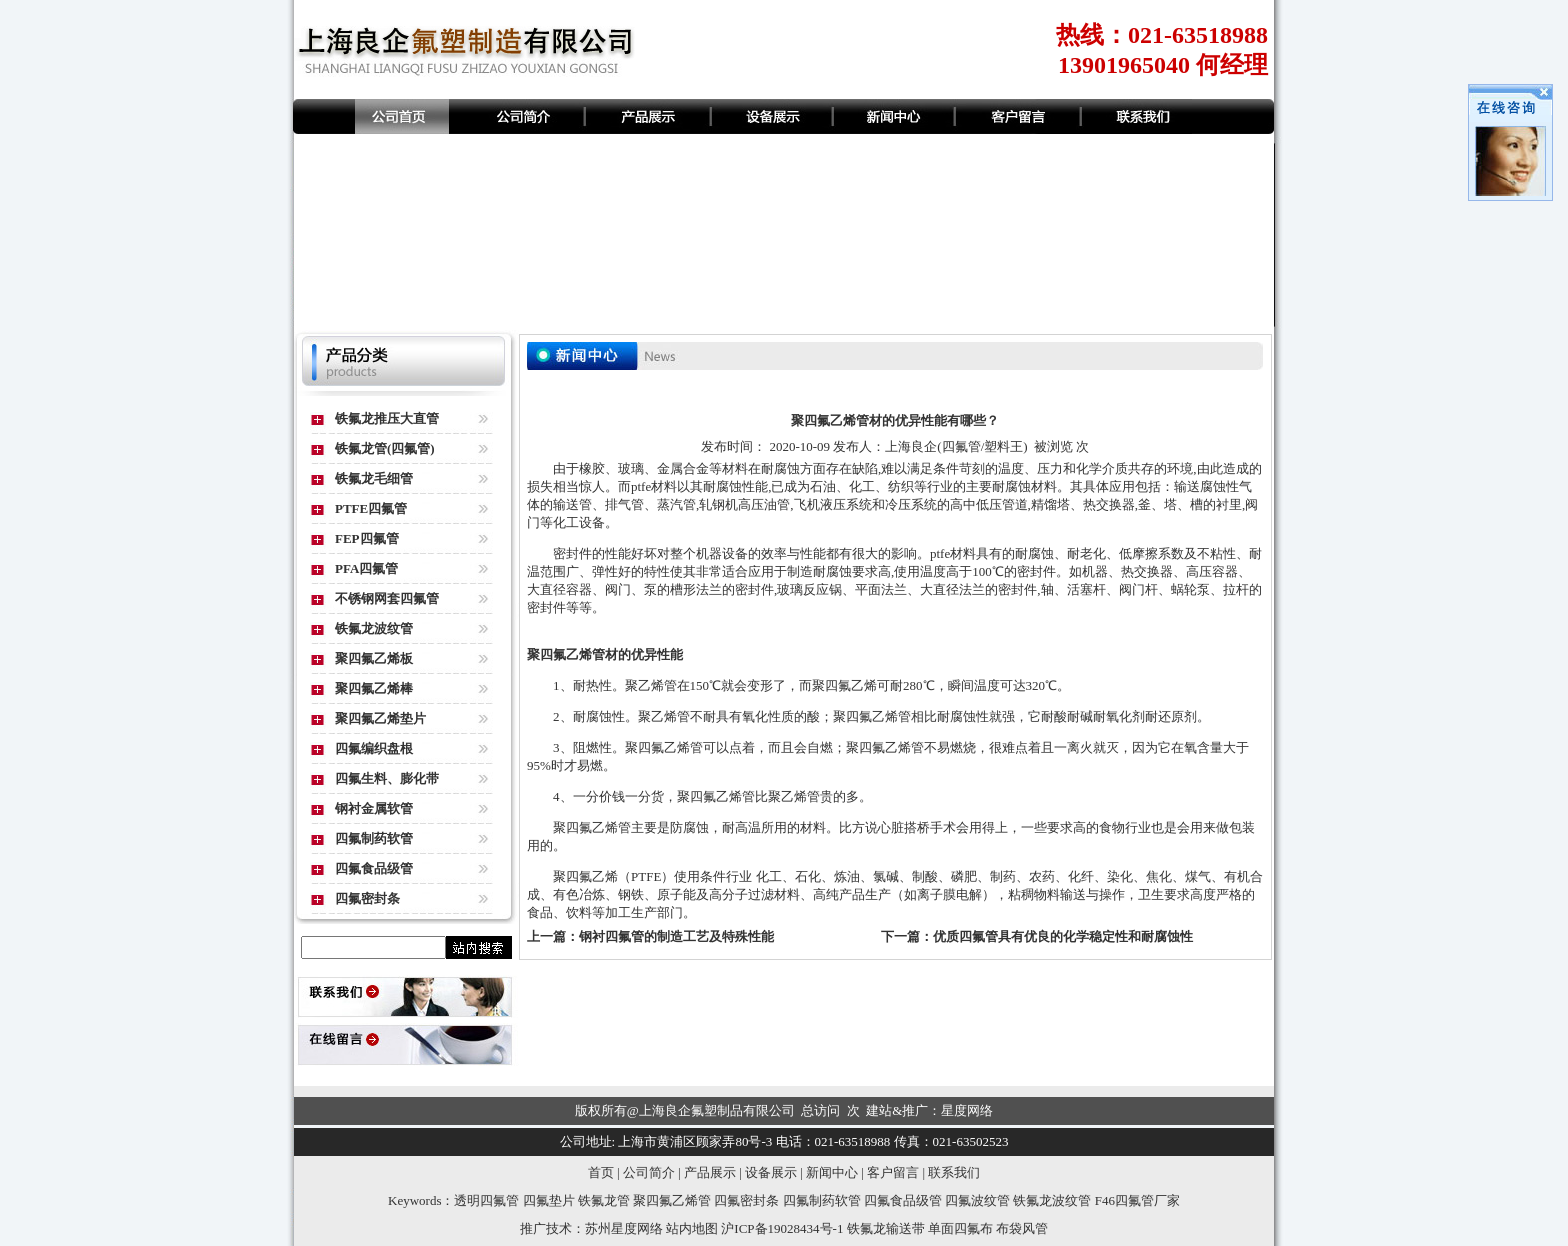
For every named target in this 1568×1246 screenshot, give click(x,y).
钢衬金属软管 (374, 808)
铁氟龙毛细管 (374, 478)
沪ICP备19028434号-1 (782, 1228)
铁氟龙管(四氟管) (385, 448)
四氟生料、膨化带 (387, 778)
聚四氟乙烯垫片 (380, 718)
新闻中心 (832, 1172)
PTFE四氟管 (371, 508)
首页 (601, 1172)
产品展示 (710, 1172)
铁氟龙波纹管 (374, 628)
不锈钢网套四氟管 (387, 598)
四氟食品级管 (374, 868)
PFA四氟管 (366, 568)
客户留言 (893, 1172)
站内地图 (692, 1228)
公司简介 (649, 1172)
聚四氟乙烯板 (374, 658)
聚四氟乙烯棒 (374, 688)
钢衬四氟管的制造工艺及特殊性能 (676, 936)
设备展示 (771, 1172)
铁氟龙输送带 (886, 1228)
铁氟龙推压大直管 (387, 418)
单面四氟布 (960, 1228)
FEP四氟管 (367, 538)
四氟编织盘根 (374, 748)
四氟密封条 (367, 898)
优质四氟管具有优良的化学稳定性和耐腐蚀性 (1063, 936)
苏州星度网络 (624, 1228)
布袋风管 (1022, 1228)
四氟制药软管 (374, 838)
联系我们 (954, 1172)
